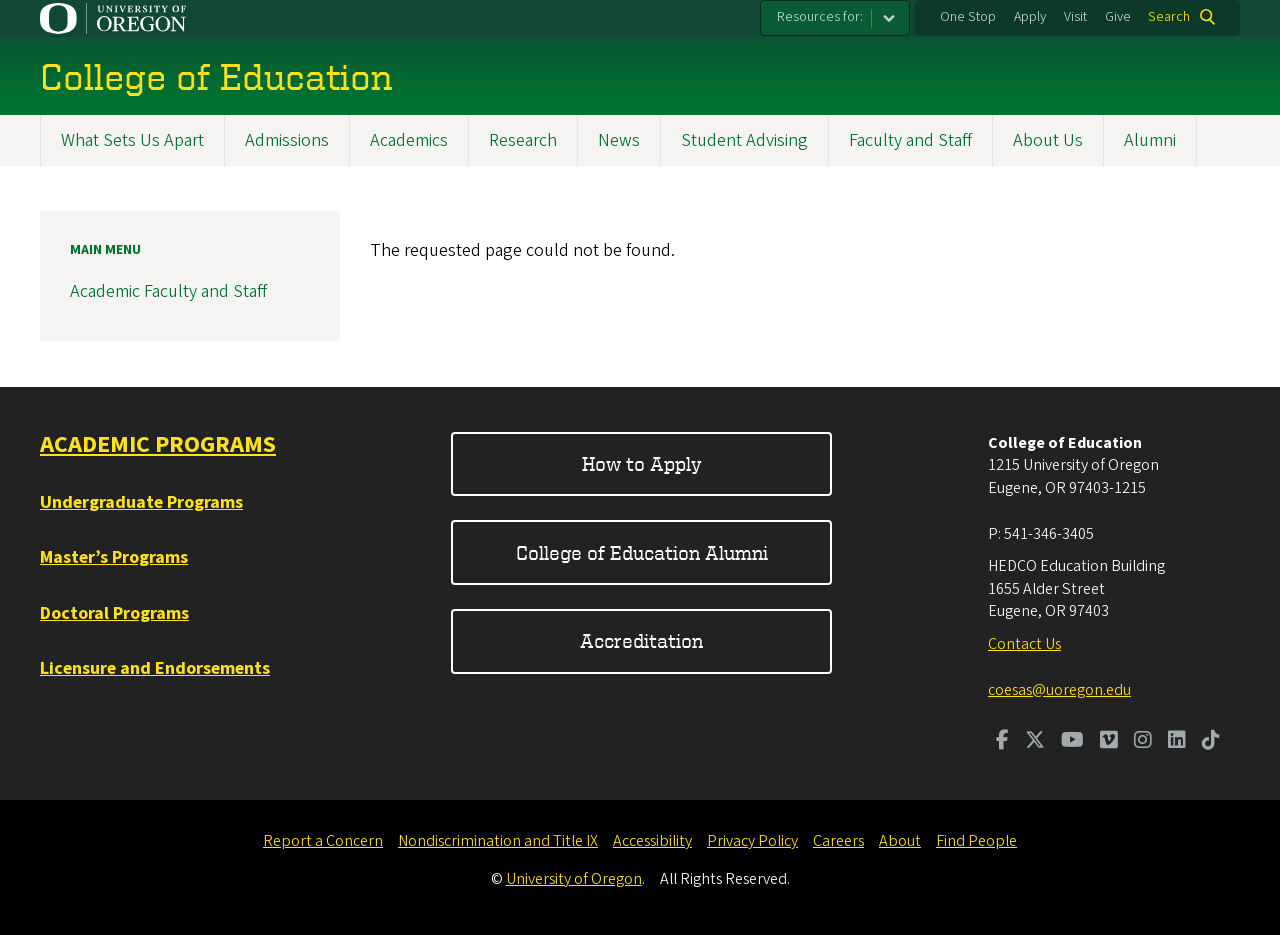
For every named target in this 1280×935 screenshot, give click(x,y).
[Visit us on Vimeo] (1109, 742)
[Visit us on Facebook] (1002, 742)
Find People (976, 841)
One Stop (968, 17)
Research (523, 140)
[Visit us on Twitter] (1035, 742)
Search (1169, 17)
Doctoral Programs (114, 613)
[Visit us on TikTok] (1211, 742)
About (900, 841)
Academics (409, 140)
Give (1118, 17)
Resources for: (820, 17)
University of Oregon (574, 879)
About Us (1048, 140)
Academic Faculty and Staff (168, 292)
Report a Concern (323, 841)
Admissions (287, 140)
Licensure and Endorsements (155, 668)
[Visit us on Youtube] (1072, 742)
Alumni (1150, 140)
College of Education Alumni (642, 552)
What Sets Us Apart (132, 140)
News (619, 140)
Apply (1030, 17)
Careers (838, 841)
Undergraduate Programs (141, 502)
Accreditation (641, 640)
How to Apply (642, 463)
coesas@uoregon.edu (1059, 690)
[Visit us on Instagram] (1143, 742)
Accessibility (652, 841)
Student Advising (744, 140)
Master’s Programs (114, 557)
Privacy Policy (752, 841)
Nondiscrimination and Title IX (498, 841)
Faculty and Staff (910, 140)
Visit (1075, 17)
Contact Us (1024, 644)
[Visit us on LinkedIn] (1177, 742)
